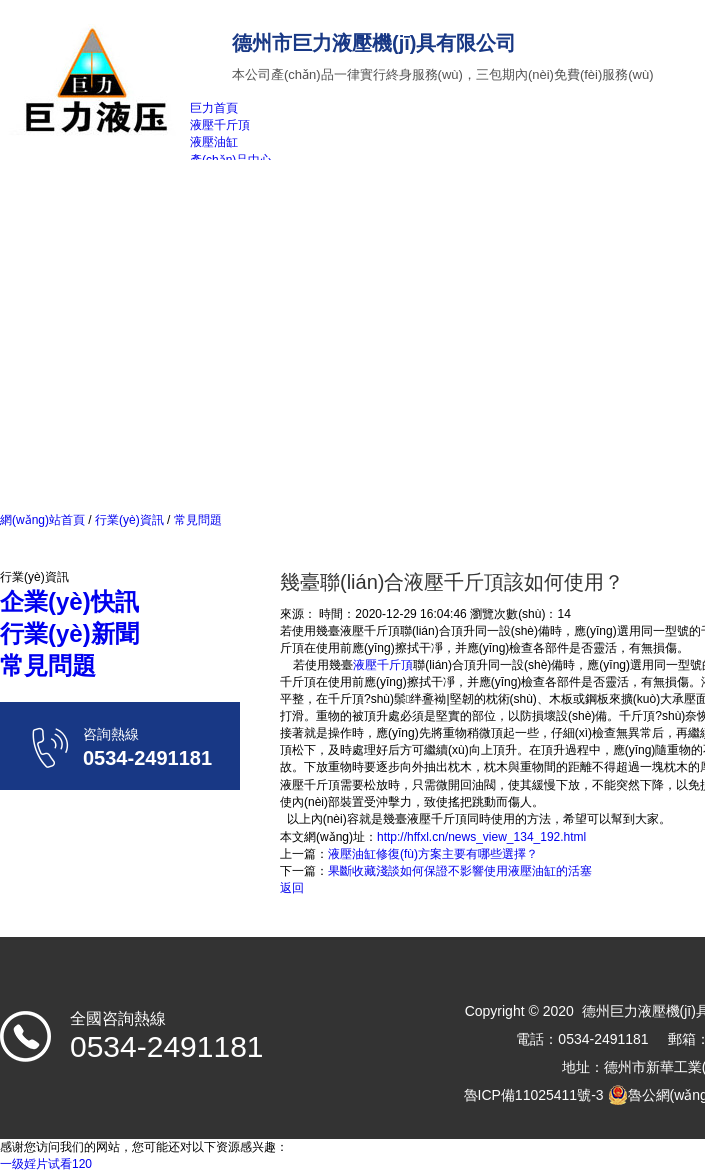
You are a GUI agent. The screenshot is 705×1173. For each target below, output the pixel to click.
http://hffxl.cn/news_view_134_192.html (481, 837)
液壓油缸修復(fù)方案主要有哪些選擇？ (433, 854)
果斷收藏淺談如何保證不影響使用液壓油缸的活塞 (460, 871)
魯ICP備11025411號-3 (534, 1095)
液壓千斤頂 (383, 665)
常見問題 (195, 520)
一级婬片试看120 (46, 1164)
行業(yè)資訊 (129, 520)
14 (563, 614)
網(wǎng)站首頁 (42, 520)
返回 (292, 888)
